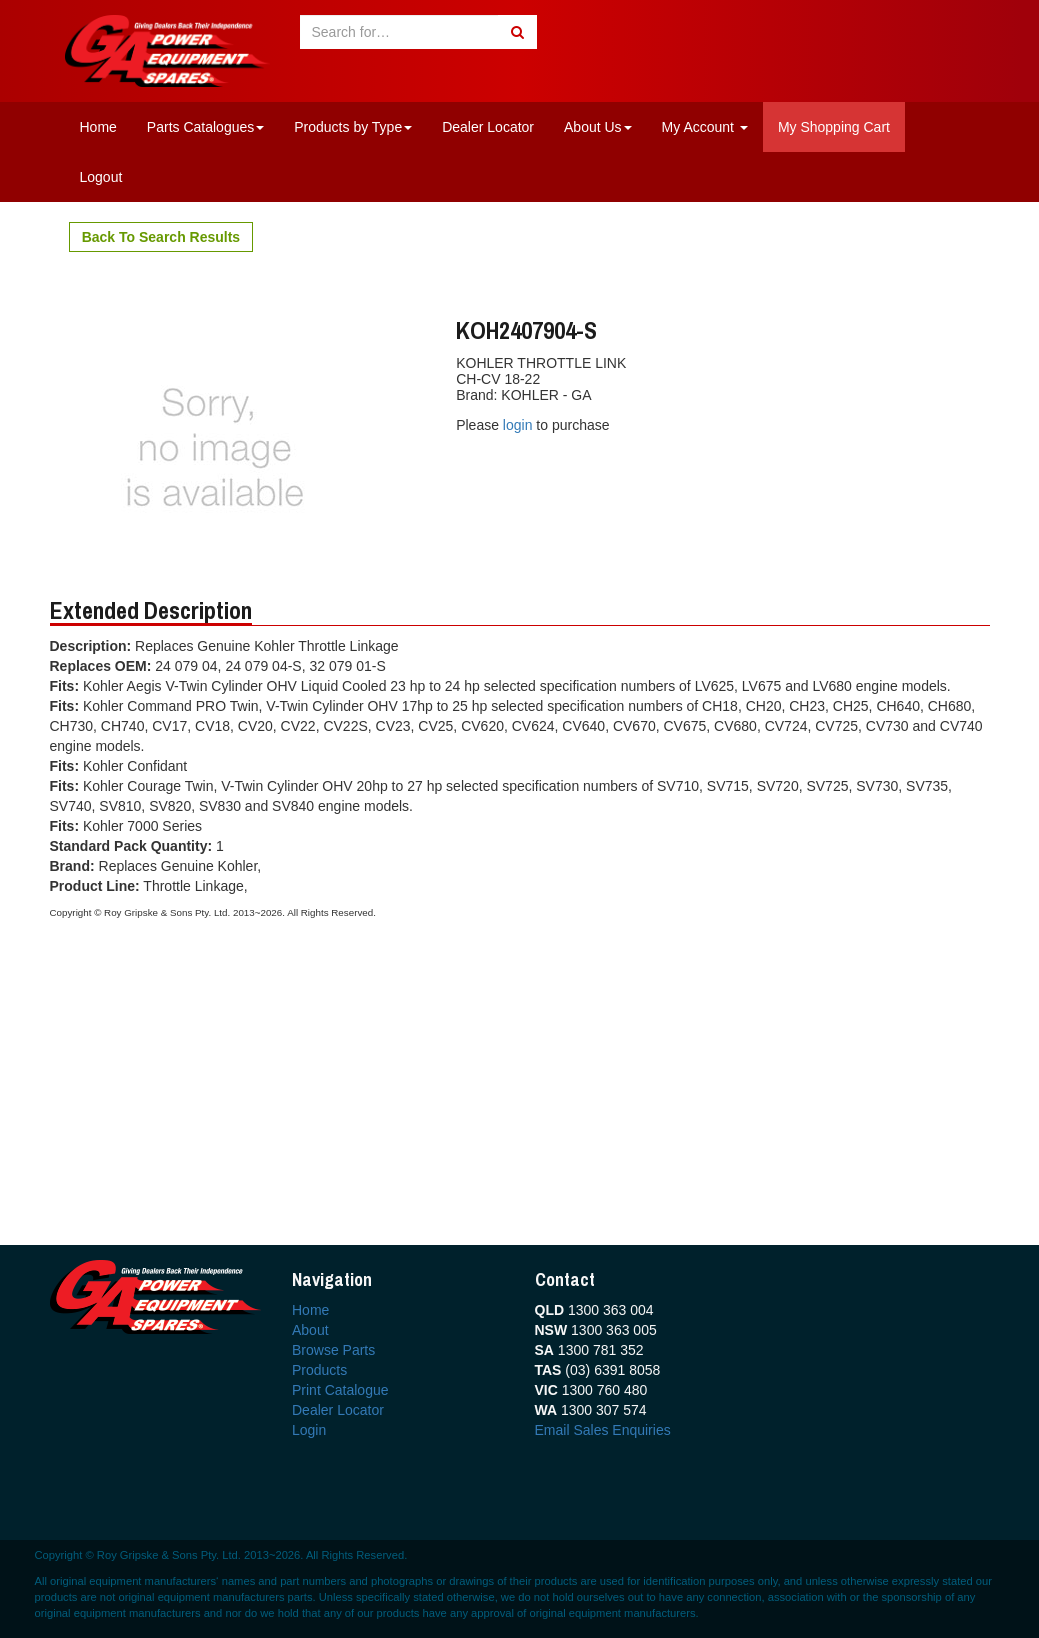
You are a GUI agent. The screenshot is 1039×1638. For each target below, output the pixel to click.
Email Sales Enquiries (603, 1430)
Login (309, 1430)
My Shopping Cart (834, 127)
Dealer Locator (488, 127)
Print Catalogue (340, 1390)
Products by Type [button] (353, 127)
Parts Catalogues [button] (205, 127)
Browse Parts (333, 1350)
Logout (101, 177)
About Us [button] (598, 127)
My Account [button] (705, 127)
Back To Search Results (161, 237)
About (310, 1330)
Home (98, 127)
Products (319, 1370)
